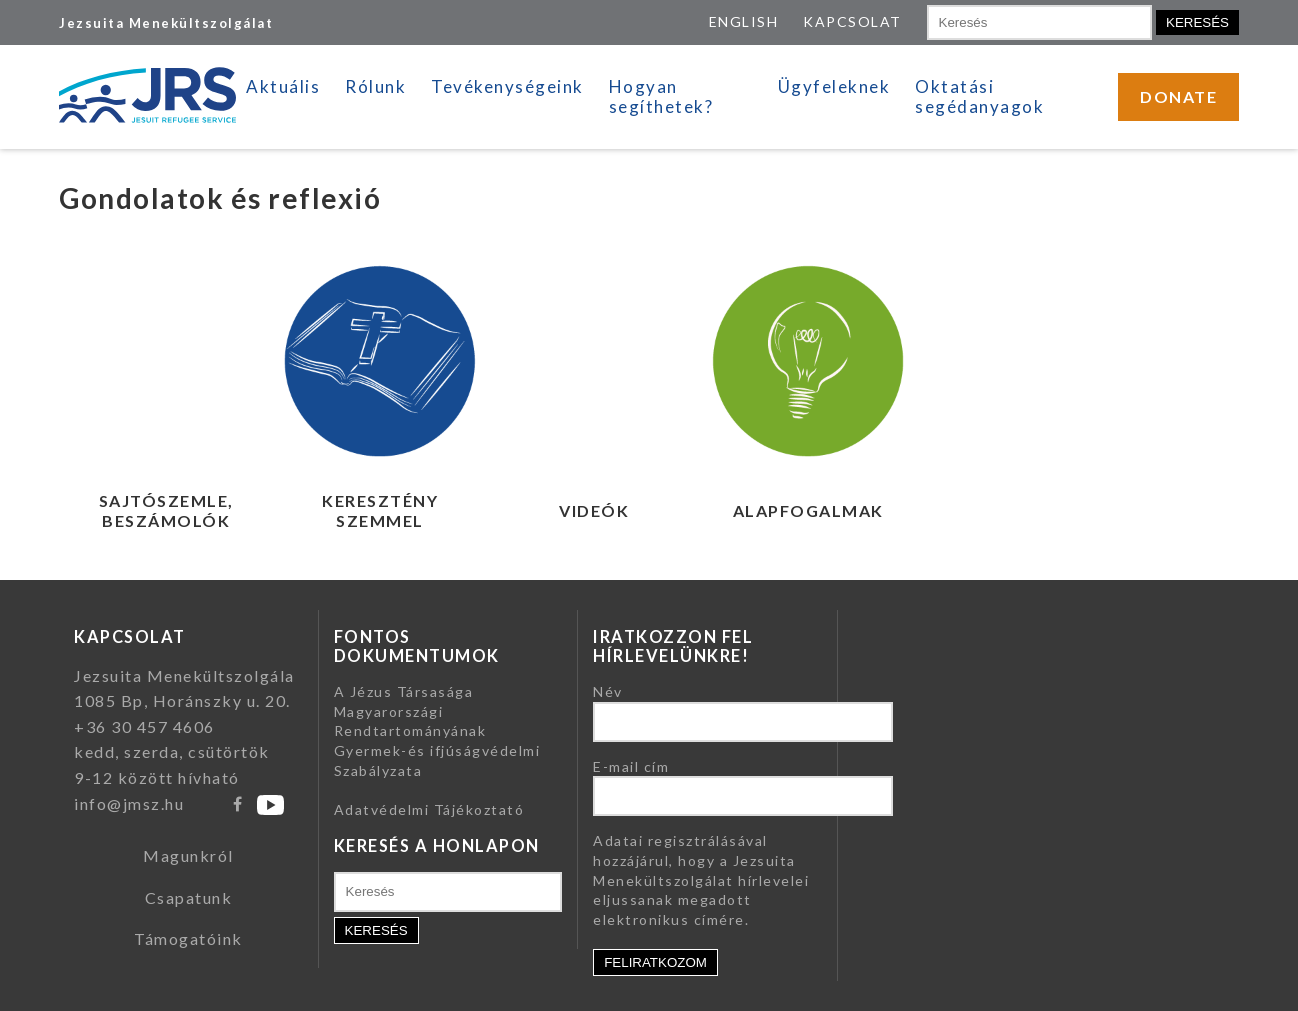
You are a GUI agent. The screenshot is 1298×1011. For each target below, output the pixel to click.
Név (608, 691)
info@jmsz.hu (129, 803)
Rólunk (375, 86)
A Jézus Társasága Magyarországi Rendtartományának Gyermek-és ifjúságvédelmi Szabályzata (437, 730)
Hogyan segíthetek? (661, 96)
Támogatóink (188, 938)
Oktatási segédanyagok (979, 96)
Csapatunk (189, 897)
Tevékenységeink (507, 86)
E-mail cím (631, 766)
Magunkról (188, 855)
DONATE (1178, 96)
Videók (594, 510)
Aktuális (283, 86)
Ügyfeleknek (834, 86)
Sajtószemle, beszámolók (166, 510)
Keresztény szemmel (380, 510)
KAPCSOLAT (852, 21)
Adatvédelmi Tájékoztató (429, 809)
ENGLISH (744, 21)
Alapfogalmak (808, 510)
